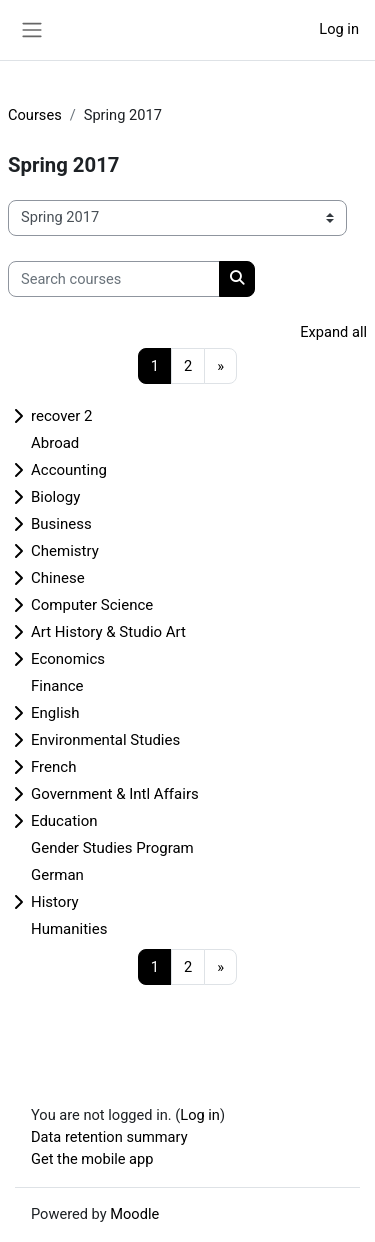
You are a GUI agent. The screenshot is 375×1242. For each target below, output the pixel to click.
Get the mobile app (92, 1159)
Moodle (134, 1214)
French (53, 767)
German (57, 875)
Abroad (55, 443)
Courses (35, 115)
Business (61, 524)
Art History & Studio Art (108, 632)
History (55, 902)
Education (64, 821)
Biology (55, 497)
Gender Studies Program (112, 848)
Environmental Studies (105, 740)
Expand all (333, 332)
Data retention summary (109, 1137)
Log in (339, 29)
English (55, 713)
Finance (57, 686)
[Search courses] (114, 279)
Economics (68, 659)
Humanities (69, 929)
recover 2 (62, 416)
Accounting (69, 470)
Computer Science (92, 605)
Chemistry (65, 551)
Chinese (58, 578)
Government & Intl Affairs (115, 794)
